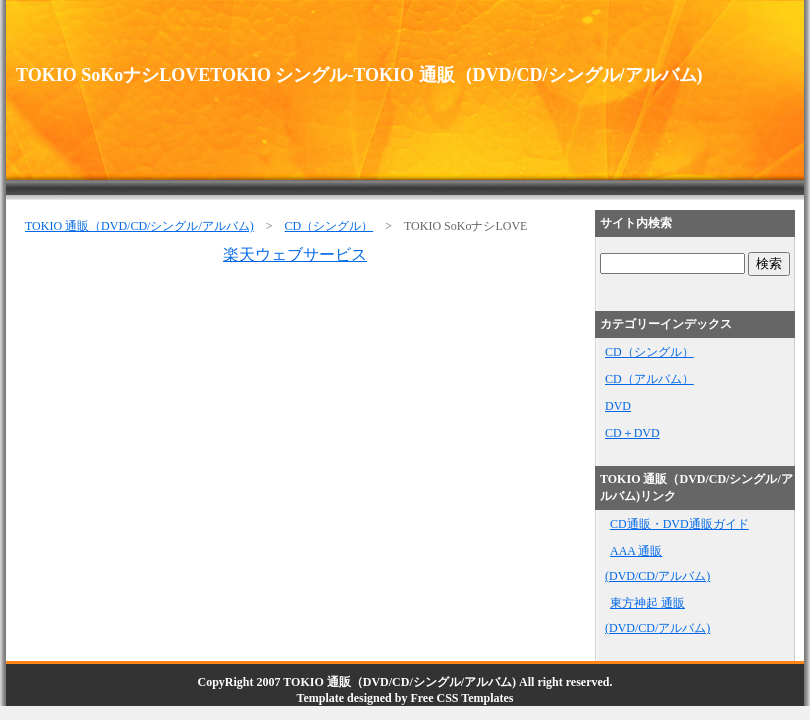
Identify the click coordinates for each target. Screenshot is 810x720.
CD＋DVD (632, 433)
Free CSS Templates (461, 698)
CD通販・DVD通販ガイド (679, 524)
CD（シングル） (329, 226)
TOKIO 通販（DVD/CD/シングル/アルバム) (139, 226)
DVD (618, 406)
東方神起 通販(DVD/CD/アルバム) (657, 615)
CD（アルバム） (649, 379)
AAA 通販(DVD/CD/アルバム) (657, 563)
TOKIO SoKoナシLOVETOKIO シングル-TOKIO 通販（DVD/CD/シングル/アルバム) (359, 75)
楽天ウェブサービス (295, 254)
